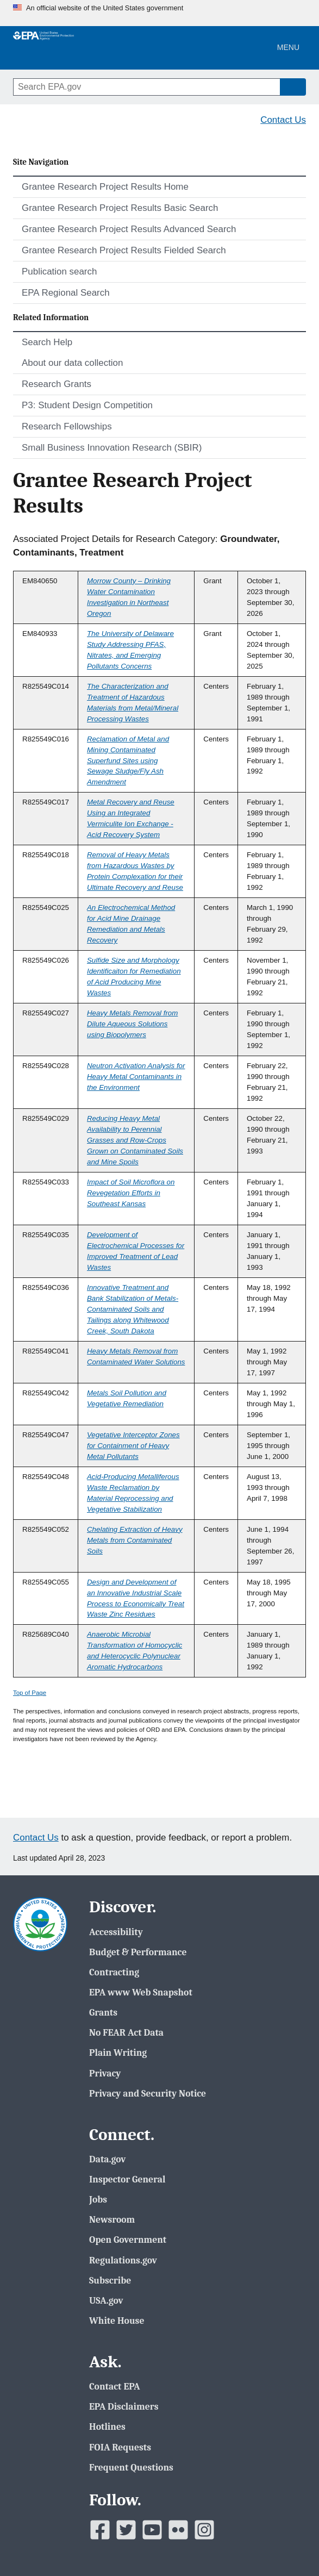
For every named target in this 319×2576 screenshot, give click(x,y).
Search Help (47, 342)
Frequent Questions (131, 2467)
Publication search (59, 271)
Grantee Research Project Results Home (105, 187)
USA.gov (106, 2300)
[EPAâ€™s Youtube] (152, 2530)
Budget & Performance (137, 1952)
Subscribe (110, 2280)
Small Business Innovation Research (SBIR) (112, 447)
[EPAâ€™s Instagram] (204, 2530)
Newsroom (112, 2219)
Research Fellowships (67, 426)
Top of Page (29, 1692)
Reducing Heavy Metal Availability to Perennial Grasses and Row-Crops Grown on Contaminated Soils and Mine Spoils (135, 1140)
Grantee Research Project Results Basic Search (120, 208)
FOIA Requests (120, 2447)
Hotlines (107, 2426)
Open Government (127, 2239)
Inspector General (127, 2179)
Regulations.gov (123, 2260)
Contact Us (283, 120)
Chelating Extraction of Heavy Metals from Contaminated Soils (135, 1540)
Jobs (98, 2199)
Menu (288, 47)
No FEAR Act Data (126, 2032)
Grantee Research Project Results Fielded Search (124, 250)
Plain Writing (118, 2052)
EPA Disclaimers (123, 2406)
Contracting (114, 1972)
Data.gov (107, 2159)
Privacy (105, 2073)
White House (116, 2320)
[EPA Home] (43, 47)
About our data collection (72, 363)
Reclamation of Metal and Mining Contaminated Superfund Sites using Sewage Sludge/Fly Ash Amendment (128, 761)
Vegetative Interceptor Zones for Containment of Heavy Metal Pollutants (133, 1446)
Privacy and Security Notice (147, 2093)
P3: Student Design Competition (87, 405)
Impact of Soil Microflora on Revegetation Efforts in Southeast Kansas (130, 1193)
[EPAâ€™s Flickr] (178, 2530)
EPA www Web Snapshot (140, 1992)
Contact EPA (114, 2386)
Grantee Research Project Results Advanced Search (129, 229)
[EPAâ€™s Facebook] (100, 2530)
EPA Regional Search (66, 293)
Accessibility (116, 1931)
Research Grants (56, 384)
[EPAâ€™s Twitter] (126, 2530)
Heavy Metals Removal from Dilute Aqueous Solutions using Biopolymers (132, 1024)
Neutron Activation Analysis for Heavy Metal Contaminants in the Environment (136, 1076)
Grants (103, 2012)
